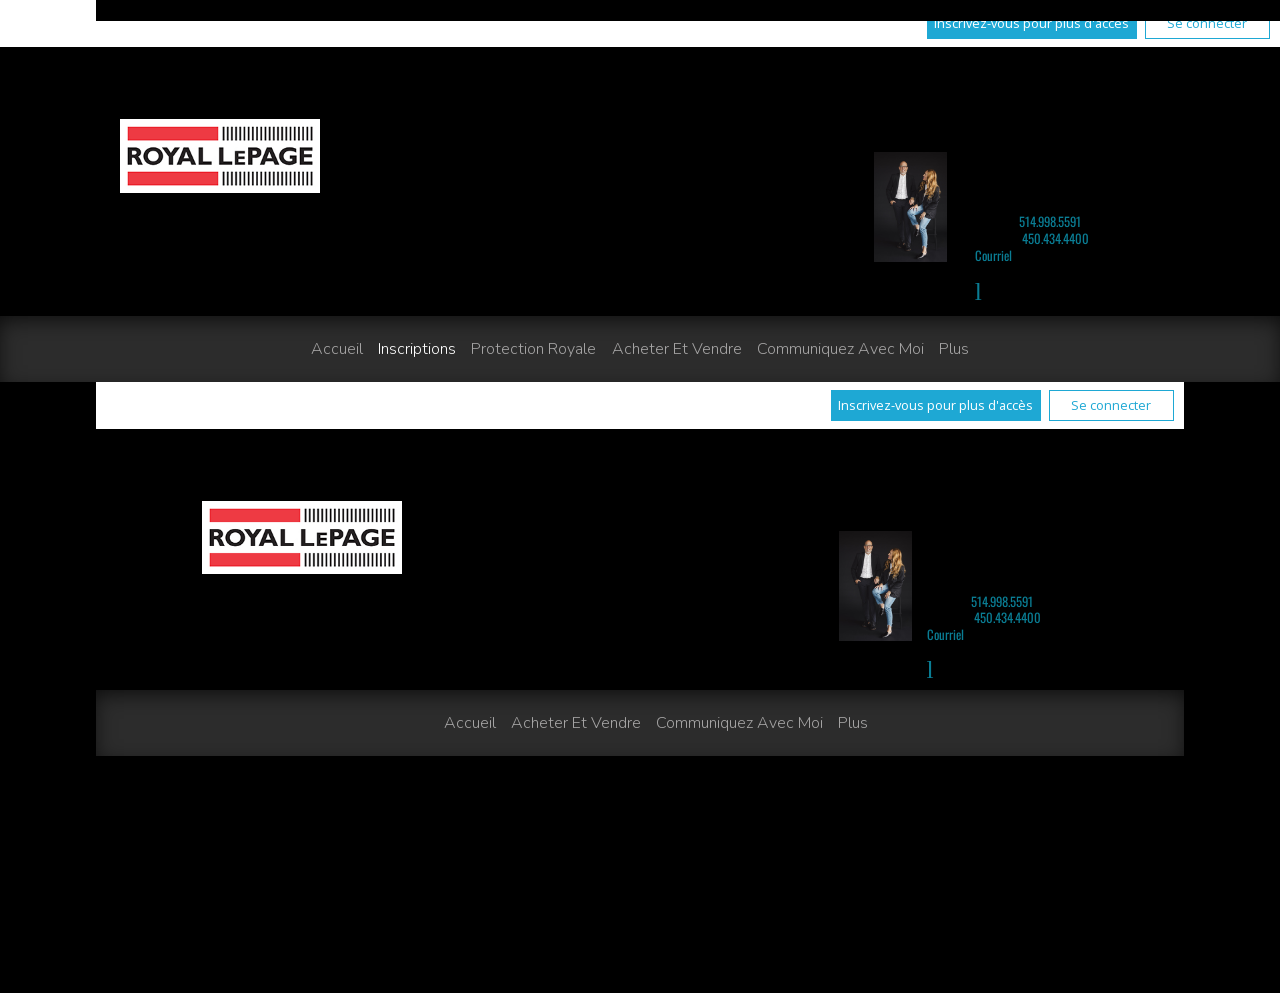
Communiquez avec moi (840, 349)
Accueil (337, 349)
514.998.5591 (1050, 221)
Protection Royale (533, 349)
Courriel (993, 255)
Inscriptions (417, 349)
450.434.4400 (1055, 238)
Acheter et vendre (677, 349)
